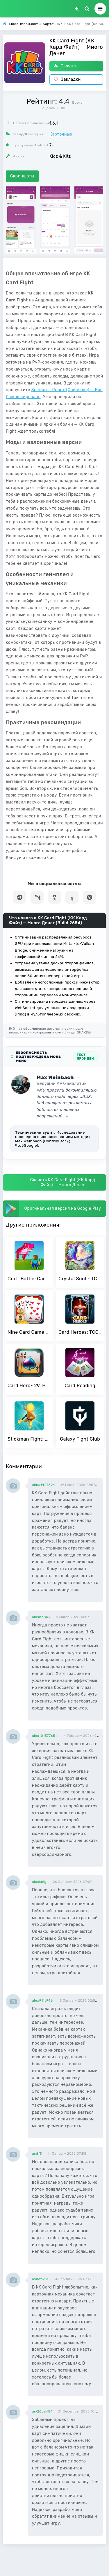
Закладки (67, 79)
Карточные (60, 134)
